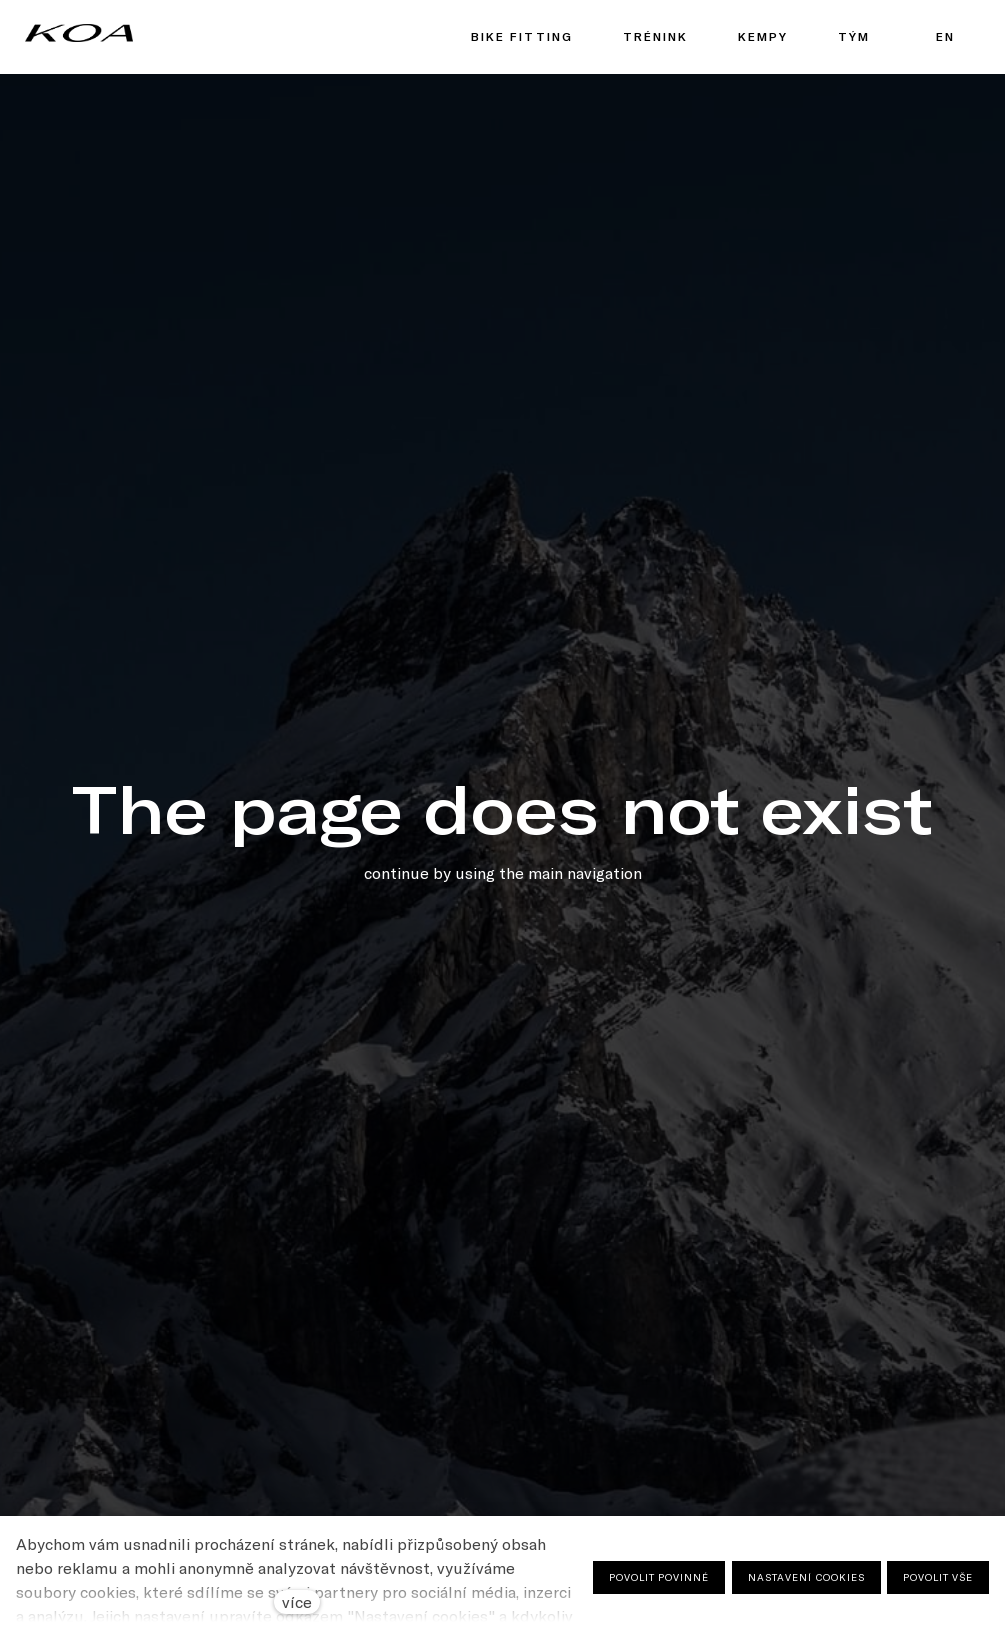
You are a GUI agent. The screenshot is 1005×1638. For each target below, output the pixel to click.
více (297, 1601)
